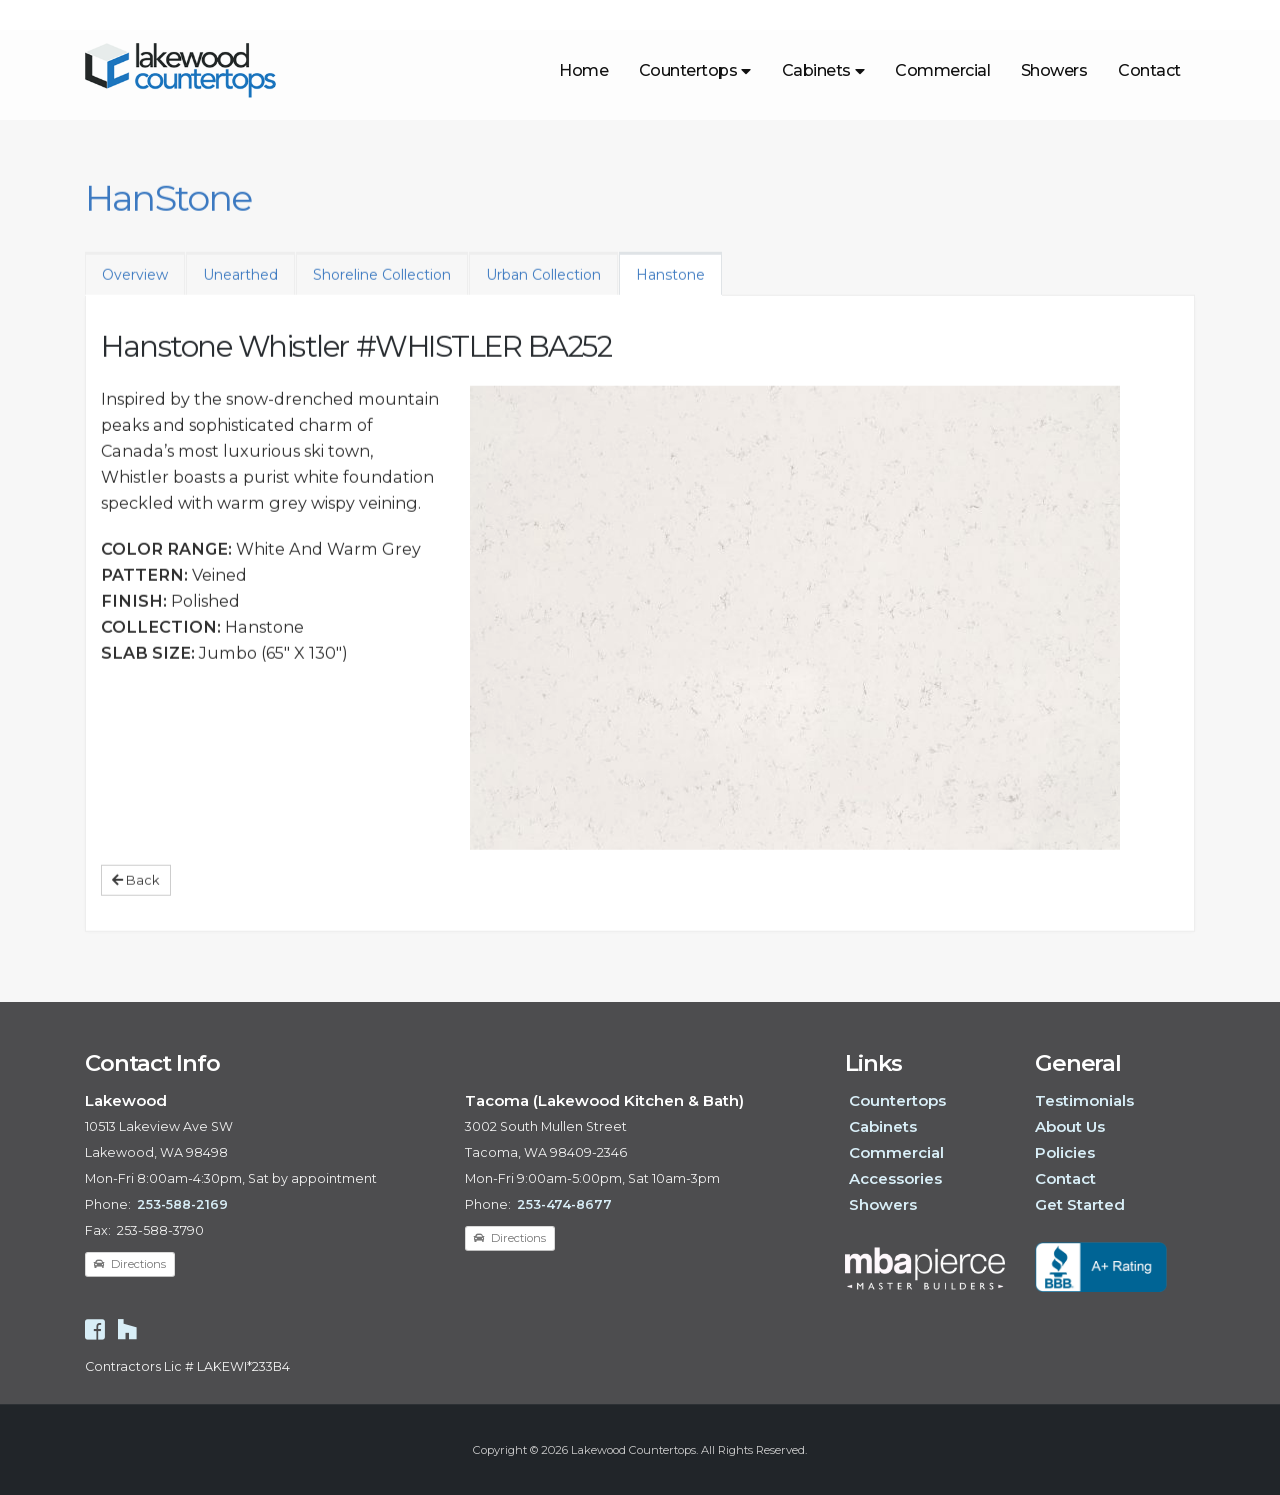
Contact (1149, 70)
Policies (1065, 1152)
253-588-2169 (182, 1204)
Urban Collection (543, 288)
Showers (1054, 70)
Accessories (895, 1178)
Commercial (942, 70)
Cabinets (823, 70)
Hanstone (670, 288)
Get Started (1080, 1204)
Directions (130, 1264)
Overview (135, 288)
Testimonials (1084, 1100)
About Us (1070, 1126)
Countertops (695, 70)
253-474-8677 (564, 1204)
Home (583, 70)
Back (135, 893)
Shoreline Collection (382, 288)
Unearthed (240, 288)
